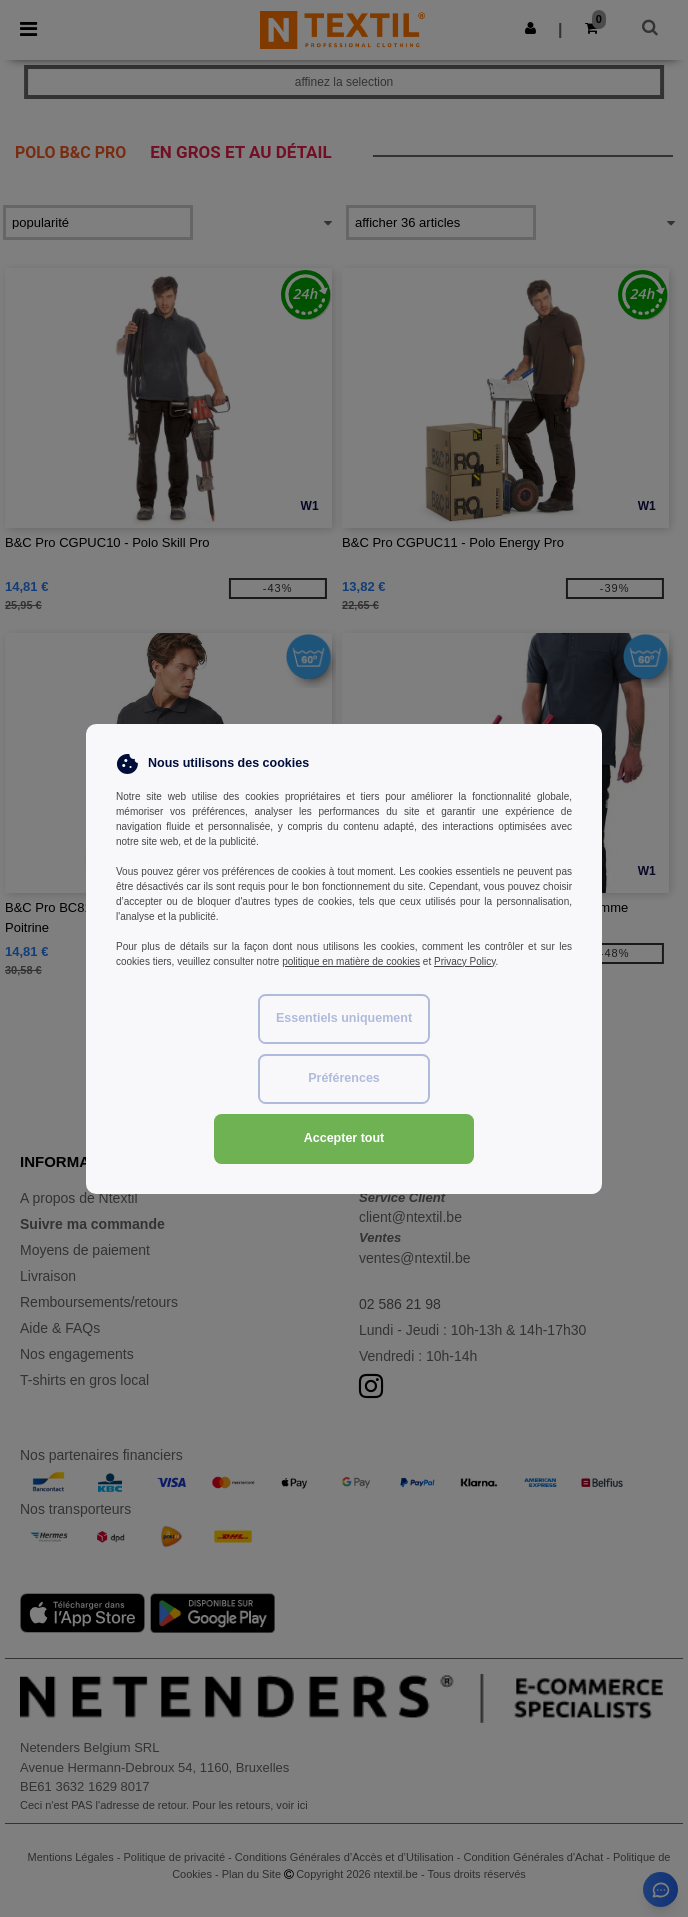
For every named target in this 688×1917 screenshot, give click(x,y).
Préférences (344, 1078)
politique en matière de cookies (351, 961)
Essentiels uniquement (344, 1018)
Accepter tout (344, 1138)
